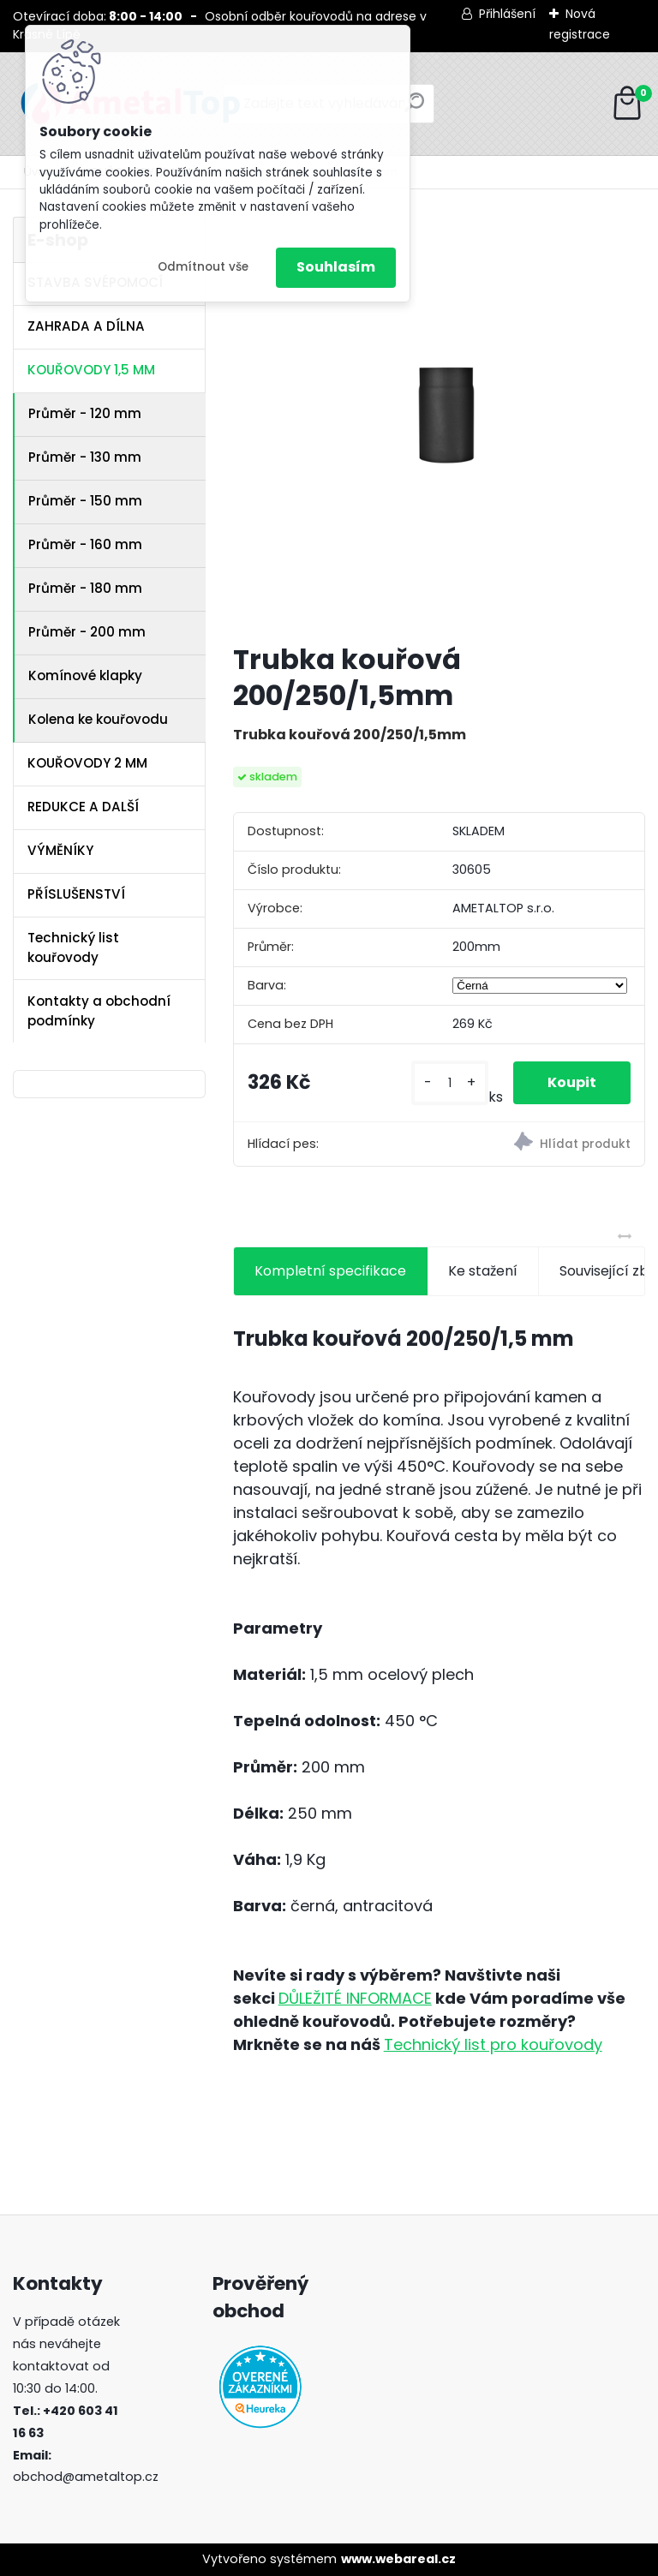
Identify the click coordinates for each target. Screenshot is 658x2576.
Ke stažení (482, 1271)
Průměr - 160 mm (85, 544)
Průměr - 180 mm (85, 588)
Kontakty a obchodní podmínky (98, 1011)
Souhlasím (335, 267)
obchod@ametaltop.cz (86, 2476)
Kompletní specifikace (330, 1271)
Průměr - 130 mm (84, 457)
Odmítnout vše (203, 267)
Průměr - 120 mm (84, 413)
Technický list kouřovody (73, 947)
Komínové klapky (85, 675)
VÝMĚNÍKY (60, 850)
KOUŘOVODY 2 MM (87, 763)
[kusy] (449, 1083)
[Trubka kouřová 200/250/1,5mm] (439, 423)
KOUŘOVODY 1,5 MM (91, 370)
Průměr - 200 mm (87, 632)
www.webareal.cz (398, 2558)
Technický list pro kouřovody (493, 2044)
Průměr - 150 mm (85, 501)
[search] (414, 109)
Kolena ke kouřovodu (98, 719)
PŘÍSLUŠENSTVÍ (76, 894)
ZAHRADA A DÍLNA (86, 326)
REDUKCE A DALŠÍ (83, 807)
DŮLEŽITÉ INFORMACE (355, 1998)
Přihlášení (507, 13)
